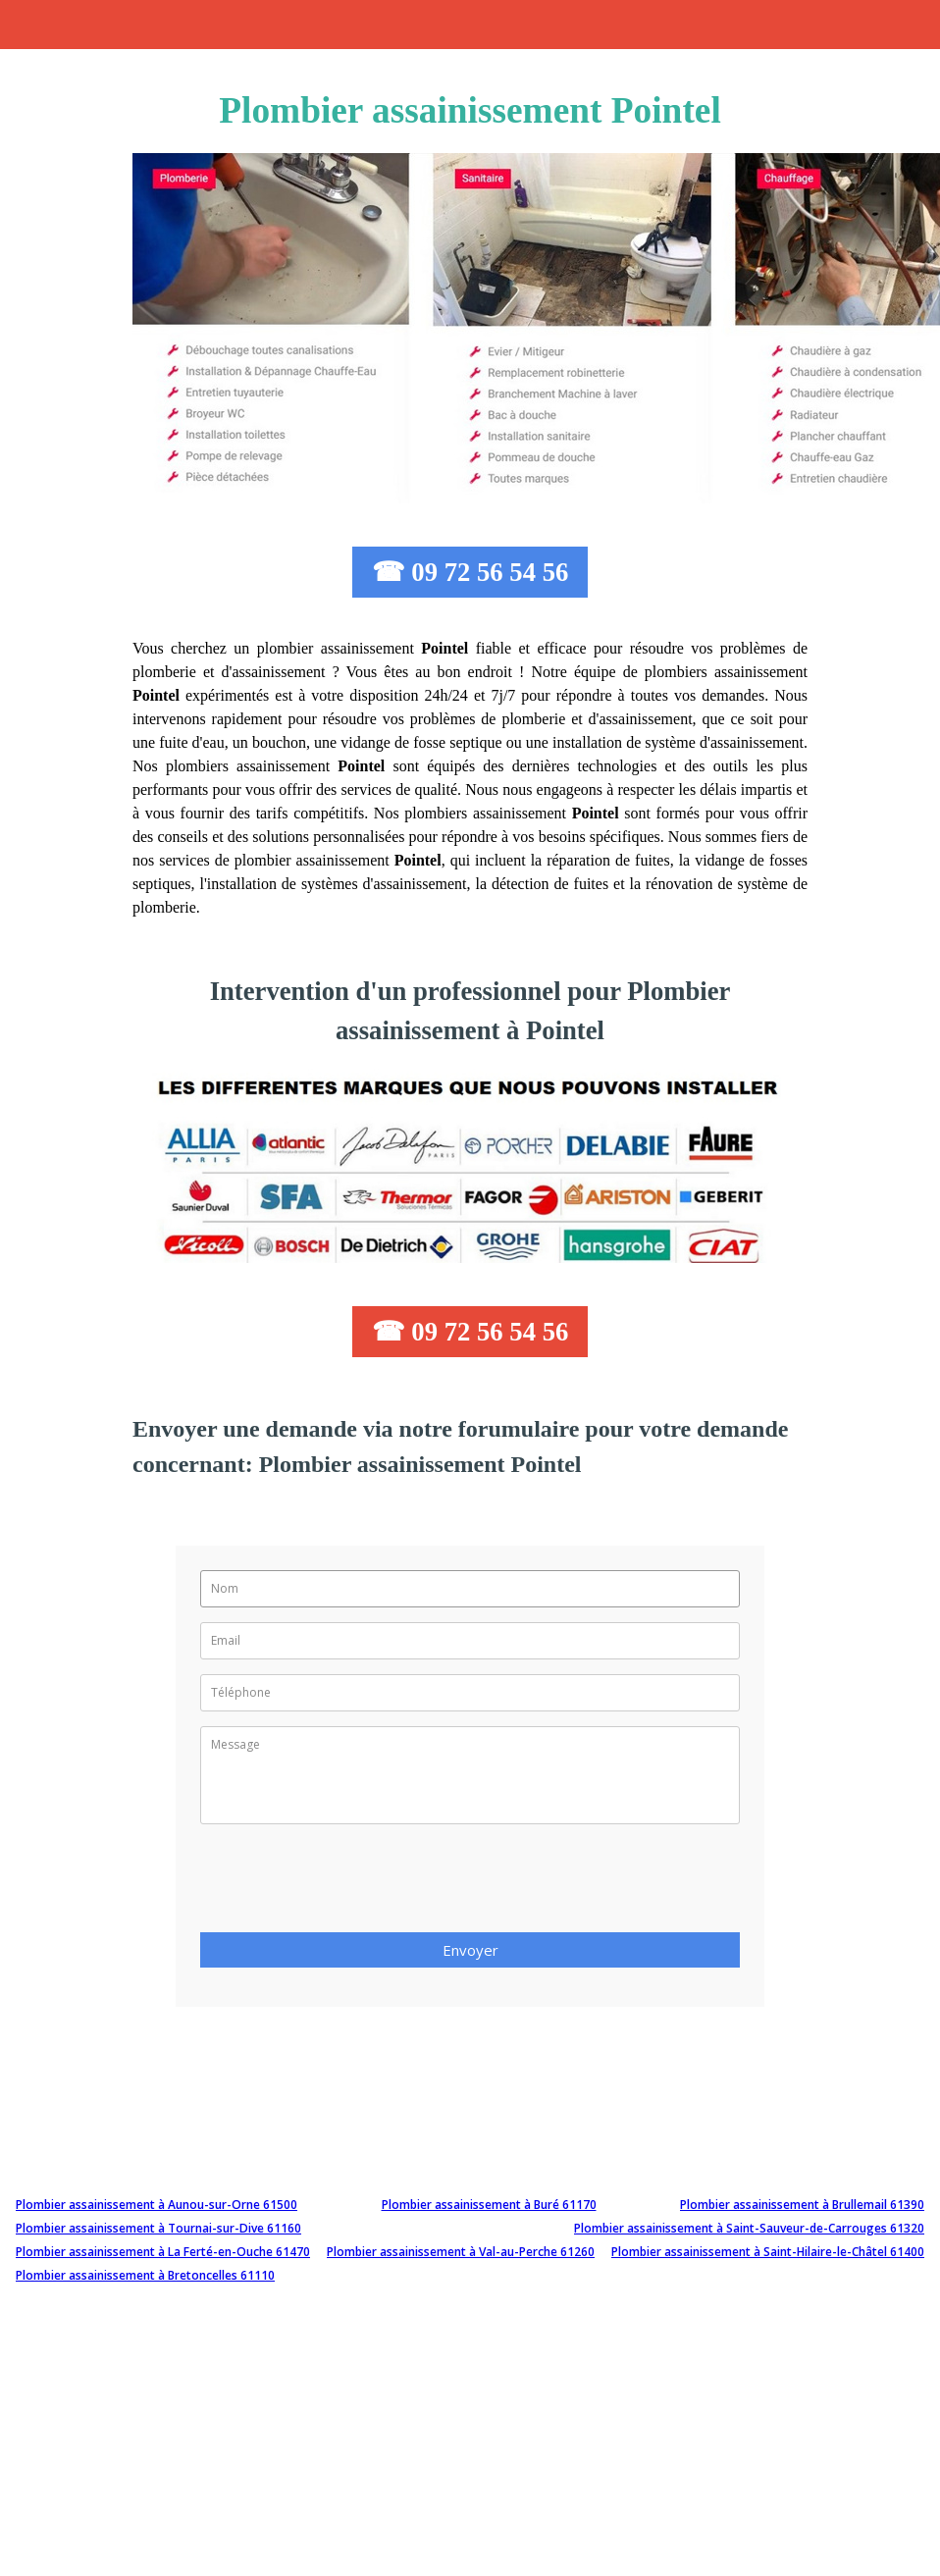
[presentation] (349, 1884)
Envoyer (470, 1950)
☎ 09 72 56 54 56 (470, 572)
